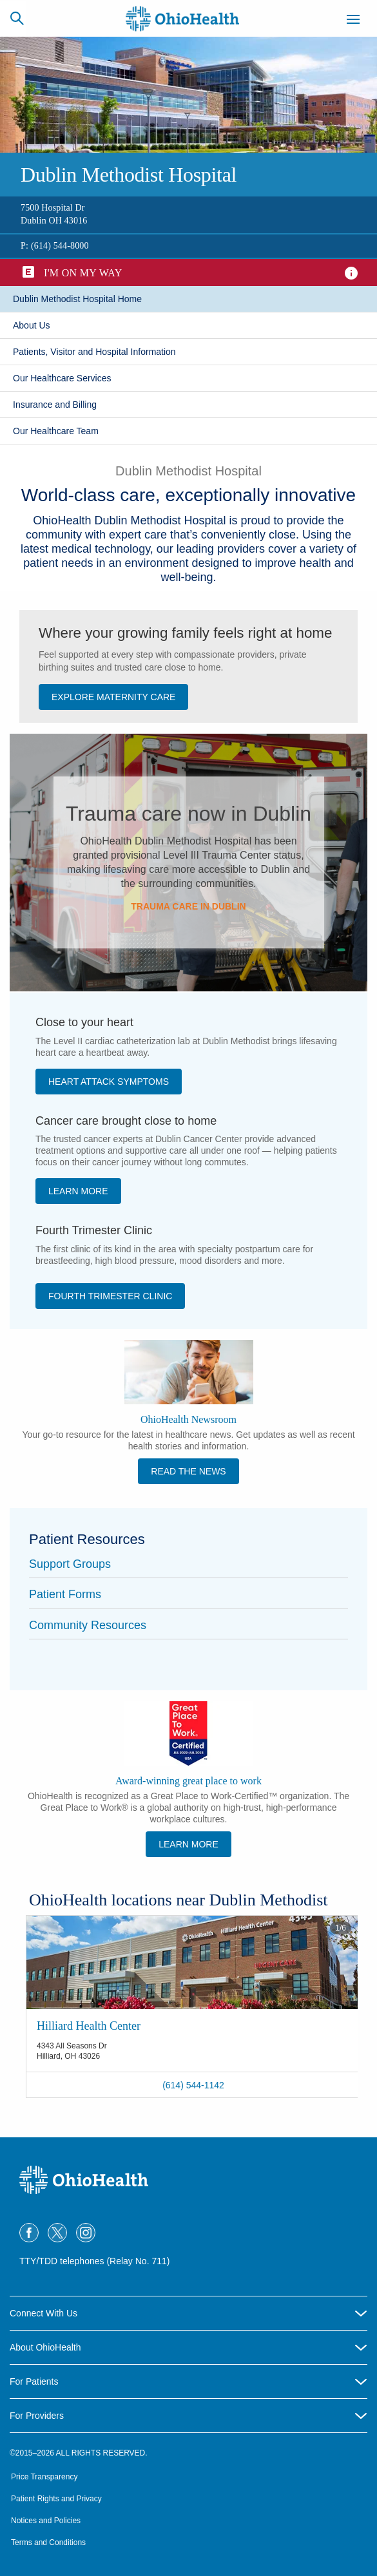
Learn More (188, 1844)
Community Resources (87, 1625)
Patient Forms (65, 1594)
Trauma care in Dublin (188, 906)
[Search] (17, 18)
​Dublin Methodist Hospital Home (77, 299)
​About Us (31, 325)
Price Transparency (44, 2476)
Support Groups (70, 1564)
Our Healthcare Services (62, 378)
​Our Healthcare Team (56, 431)
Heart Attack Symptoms (108, 1081)
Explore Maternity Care (113, 697)
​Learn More (78, 1191)
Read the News (188, 1471)
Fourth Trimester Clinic (110, 1296)
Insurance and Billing (55, 404)
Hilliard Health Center (88, 2025)
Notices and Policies (46, 2520)
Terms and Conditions (48, 2542)
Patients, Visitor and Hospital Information (94, 352)
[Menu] (353, 21)
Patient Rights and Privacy (56, 2498)
